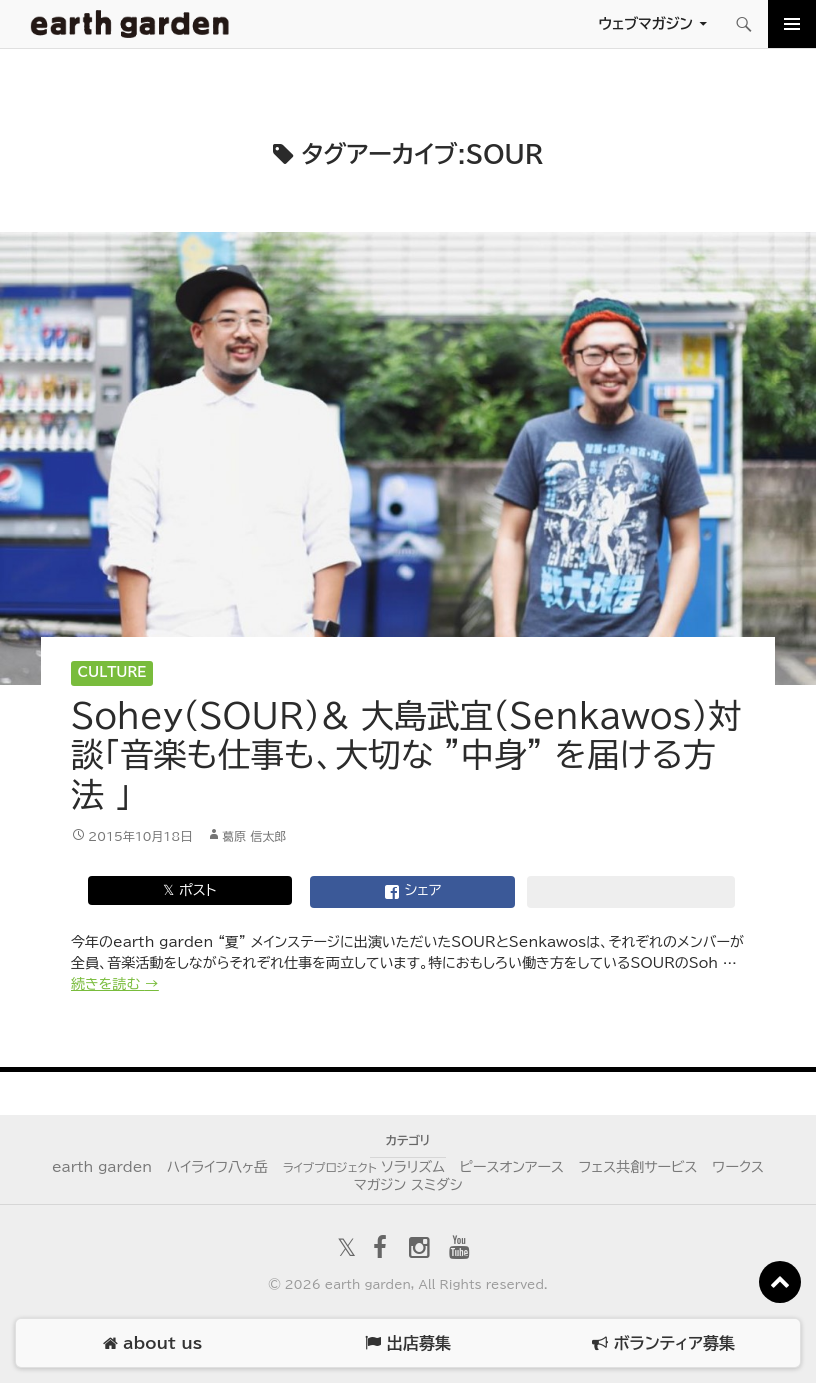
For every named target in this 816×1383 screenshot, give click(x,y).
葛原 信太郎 (254, 836)
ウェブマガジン (645, 23)
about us (152, 1343)
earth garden (102, 1167)
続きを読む (115, 984)
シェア (413, 892)
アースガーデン (130, 24)
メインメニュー (792, 24)
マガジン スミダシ (408, 1185)
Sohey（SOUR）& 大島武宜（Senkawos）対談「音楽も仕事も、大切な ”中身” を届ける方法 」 (406, 755)
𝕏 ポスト (189, 890)
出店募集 (407, 1343)
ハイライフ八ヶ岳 (217, 1167)
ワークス (738, 1167)
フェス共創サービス (638, 1167)
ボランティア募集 (663, 1343)
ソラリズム (364, 1167)
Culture (112, 672)
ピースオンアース (512, 1167)
